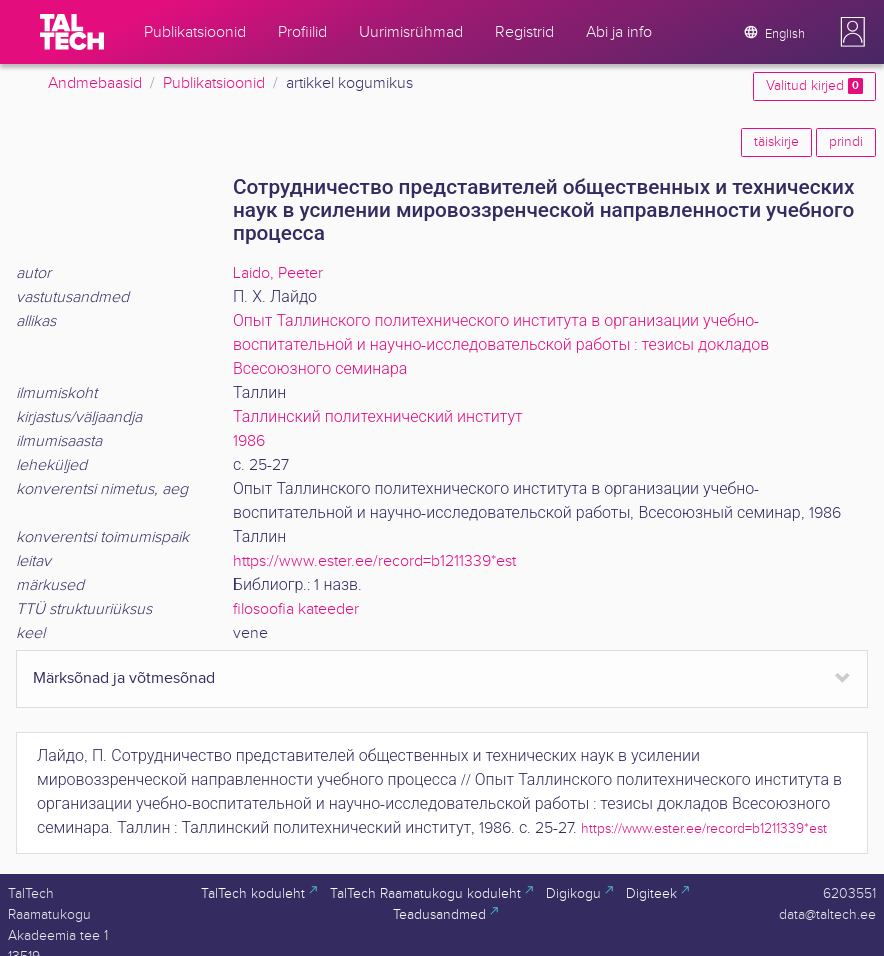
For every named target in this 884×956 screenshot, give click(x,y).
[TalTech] (72, 32)
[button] (853, 32)
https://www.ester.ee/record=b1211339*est (374, 561)
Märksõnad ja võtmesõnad (124, 678)
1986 (249, 441)
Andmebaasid (95, 83)
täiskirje (776, 142)
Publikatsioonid (214, 83)
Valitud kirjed (814, 86)
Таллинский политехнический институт (378, 417)
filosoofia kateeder (296, 609)
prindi (846, 142)
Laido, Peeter (278, 273)
